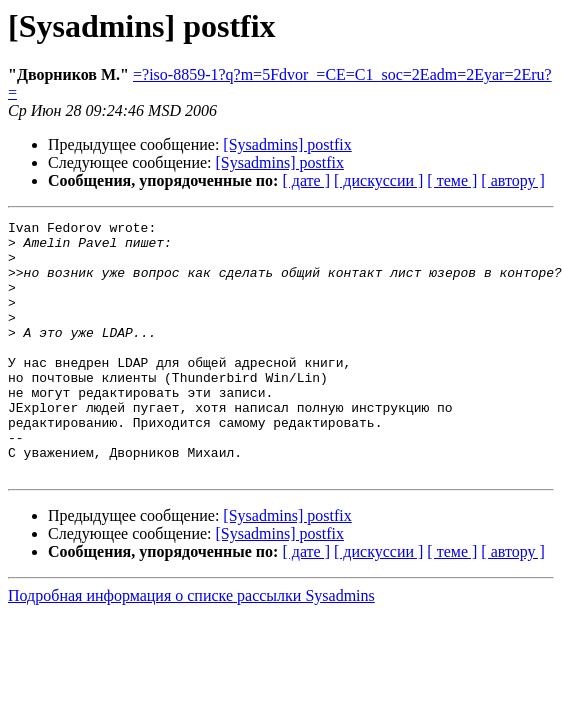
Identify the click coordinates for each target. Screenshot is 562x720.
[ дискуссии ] (378, 180)
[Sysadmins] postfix (287, 144)
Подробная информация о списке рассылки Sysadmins (191, 646)
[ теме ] (452, 180)
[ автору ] (512, 180)
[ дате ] (306, 180)
